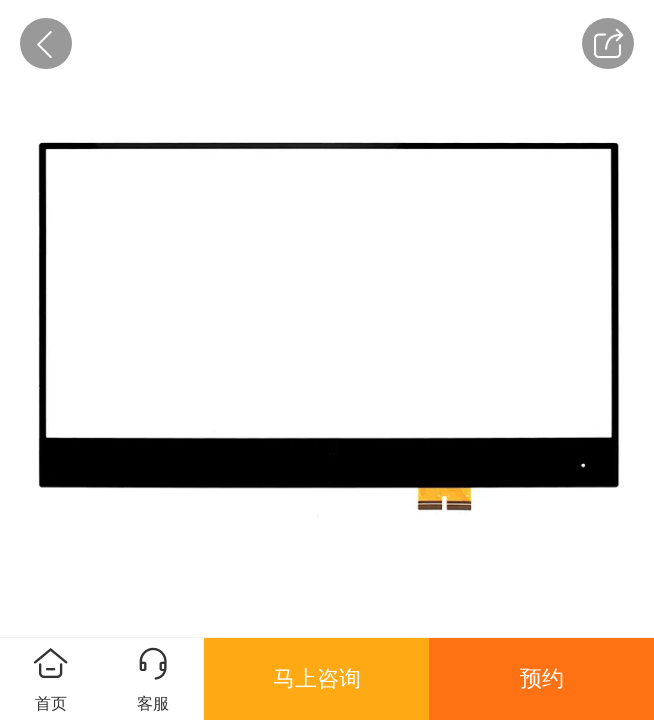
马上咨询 (317, 678)
